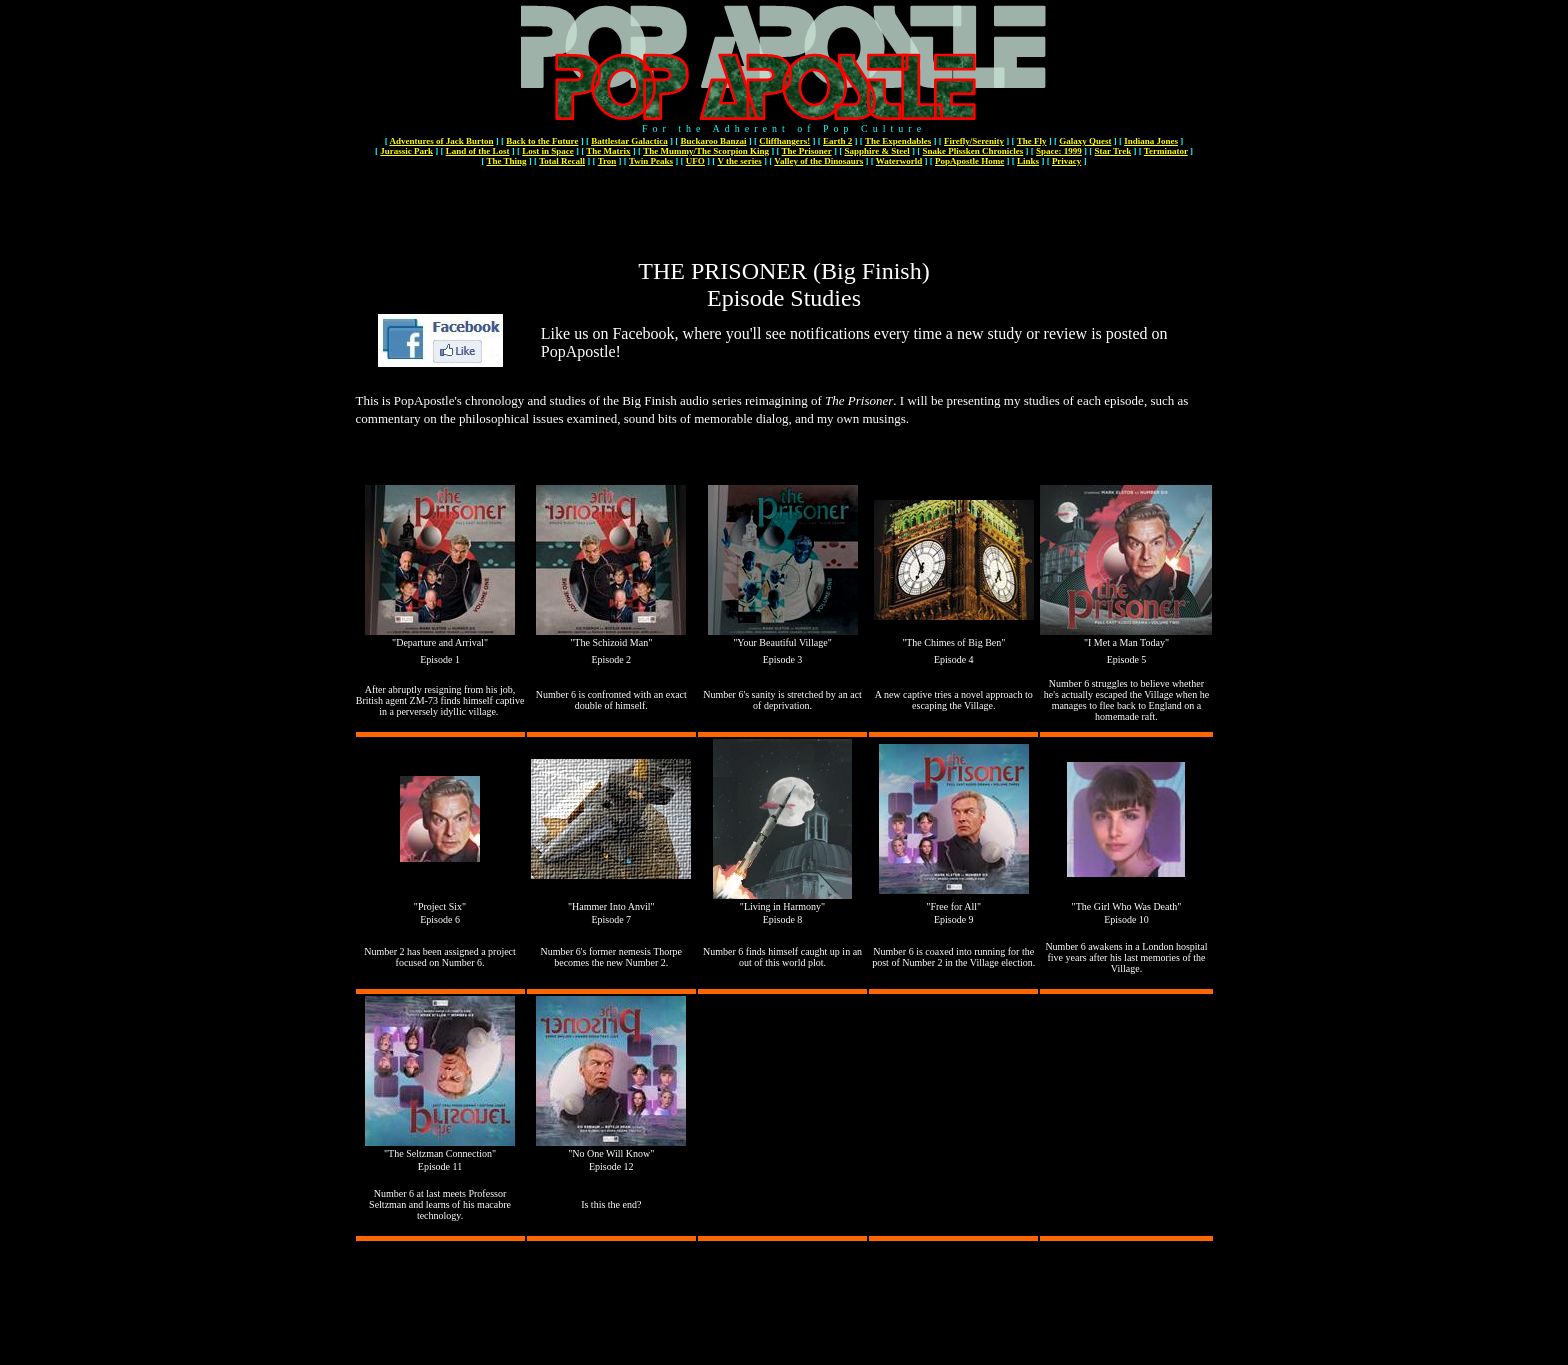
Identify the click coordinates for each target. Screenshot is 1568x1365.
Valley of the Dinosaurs (818, 161)
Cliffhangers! (784, 141)
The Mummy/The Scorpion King (706, 151)
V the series (739, 161)
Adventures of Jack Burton (441, 141)
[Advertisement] (784, 213)
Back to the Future (542, 141)
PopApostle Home (969, 161)
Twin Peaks (651, 161)
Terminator (1166, 151)
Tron (607, 161)
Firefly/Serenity (974, 141)
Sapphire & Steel (876, 151)
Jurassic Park (406, 151)
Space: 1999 (1059, 151)
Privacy (1067, 161)
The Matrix (608, 151)
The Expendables (898, 141)
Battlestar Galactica (629, 141)
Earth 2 (837, 141)
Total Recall (562, 161)
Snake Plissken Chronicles (972, 151)
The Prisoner (807, 151)
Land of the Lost (478, 151)
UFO (695, 161)
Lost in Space (548, 151)
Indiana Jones (1151, 141)
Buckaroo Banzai (713, 141)
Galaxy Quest (1085, 141)
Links (1028, 161)
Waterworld (899, 161)
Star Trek (1113, 151)
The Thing (506, 161)
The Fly (1032, 141)
